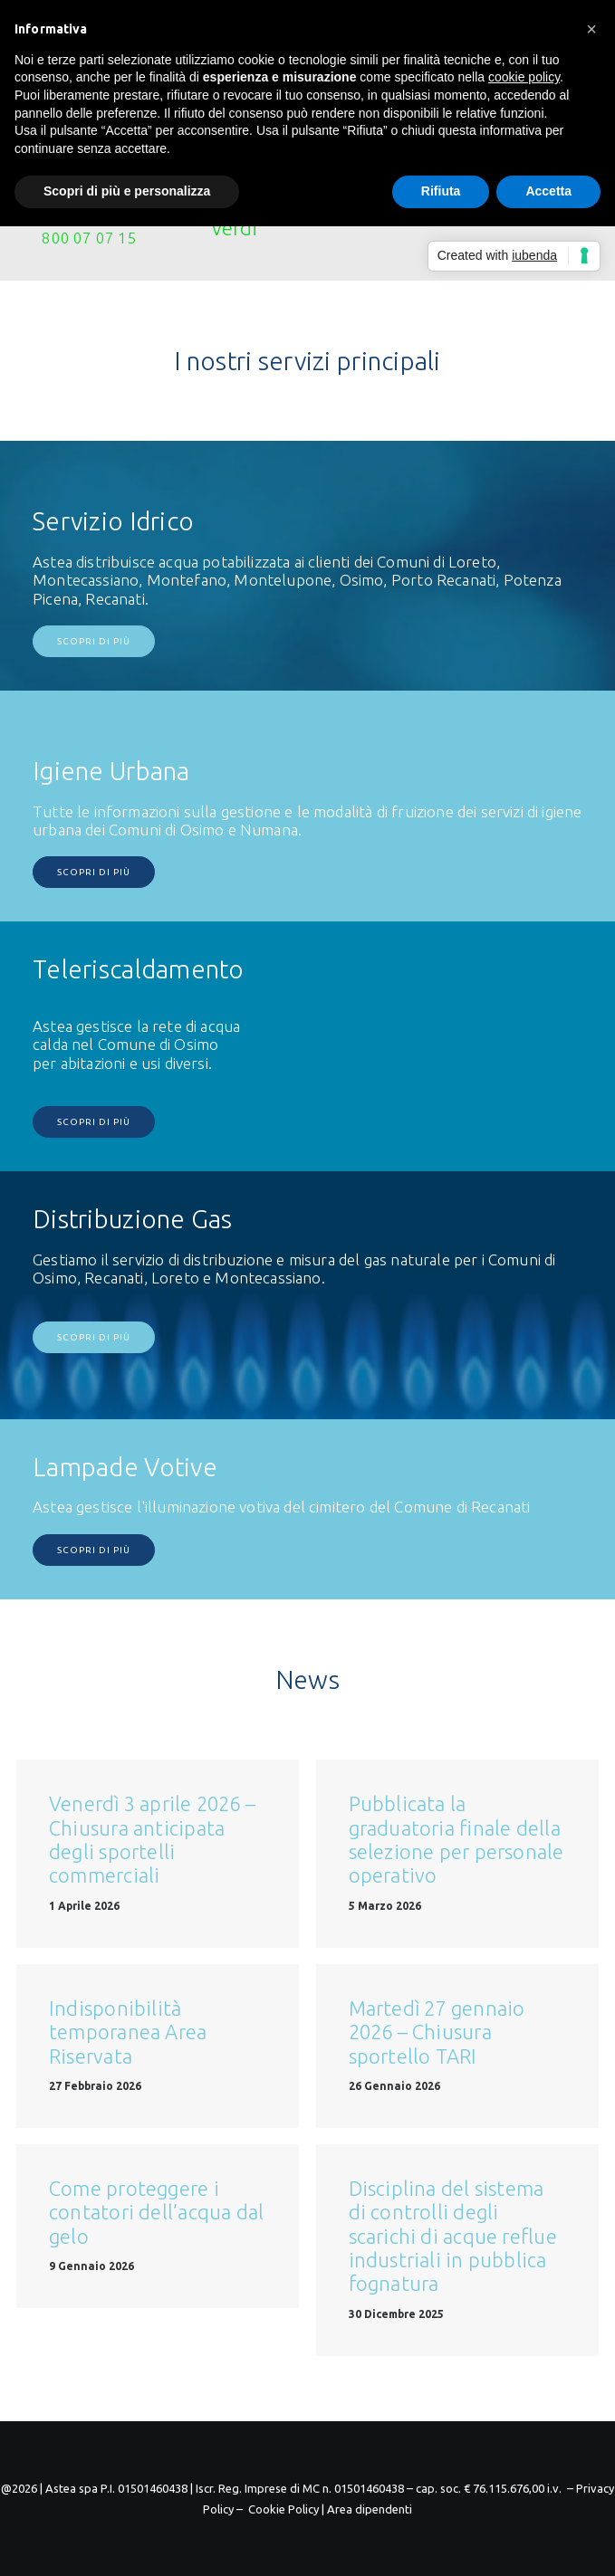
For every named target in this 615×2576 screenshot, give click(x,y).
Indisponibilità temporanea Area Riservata (128, 2032)
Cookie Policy (283, 2509)
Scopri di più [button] (93, 641)
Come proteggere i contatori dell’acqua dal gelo (156, 2212)
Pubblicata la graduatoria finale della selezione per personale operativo (456, 1839)
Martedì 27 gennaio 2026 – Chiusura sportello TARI (437, 2032)
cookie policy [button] (524, 77)
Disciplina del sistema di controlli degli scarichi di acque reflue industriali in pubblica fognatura (453, 2236)
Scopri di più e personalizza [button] (126, 191)
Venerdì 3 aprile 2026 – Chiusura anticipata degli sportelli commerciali (152, 1839)
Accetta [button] (548, 191)
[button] (591, 28)
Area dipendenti (369, 2509)
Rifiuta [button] (441, 191)
